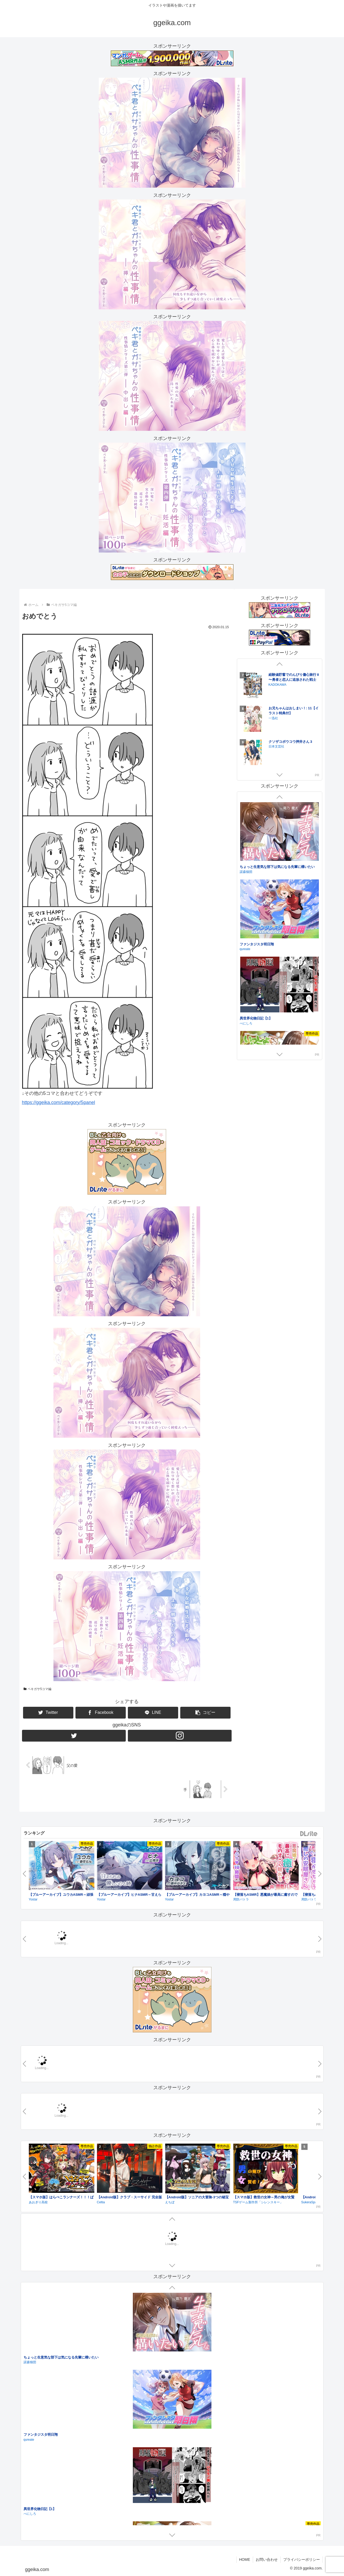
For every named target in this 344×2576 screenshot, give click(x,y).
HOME (244, 2559)
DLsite (309, 1834)
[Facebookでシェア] (100, 1713)
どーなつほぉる (35, 2517)
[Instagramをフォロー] (180, 1736)
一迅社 (273, 680)
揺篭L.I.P (30, 2440)
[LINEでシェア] (153, 1713)
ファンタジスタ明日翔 (257, 944)
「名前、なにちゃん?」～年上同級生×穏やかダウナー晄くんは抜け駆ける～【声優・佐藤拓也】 (97, 2435)
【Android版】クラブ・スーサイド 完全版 (129, 2197)
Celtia (101, 2202)
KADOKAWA (277, 713)
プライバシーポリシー (301, 2559)
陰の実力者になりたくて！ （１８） (291, 706)
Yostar (33, 1899)
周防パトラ (241, 1899)
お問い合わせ (267, 2559)
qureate (245, 949)
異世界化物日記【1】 (256, 1018)
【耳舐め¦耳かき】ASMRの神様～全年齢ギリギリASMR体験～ (71, 2512)
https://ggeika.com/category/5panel (58, 1102)
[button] (205, 1713)
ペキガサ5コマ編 (37, 1689)
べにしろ (246, 1023)
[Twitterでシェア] (48, 1713)
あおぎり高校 (38, 2202)
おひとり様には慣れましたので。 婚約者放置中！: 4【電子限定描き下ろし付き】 (293, 675)
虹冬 (27, 2363)
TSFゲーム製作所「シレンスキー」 (258, 2202)
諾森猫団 (246, 872)
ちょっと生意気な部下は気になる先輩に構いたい (277, 867)
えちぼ (169, 2202)
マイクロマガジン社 (283, 747)
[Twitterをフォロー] (74, 1736)
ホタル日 (30, 2358)
